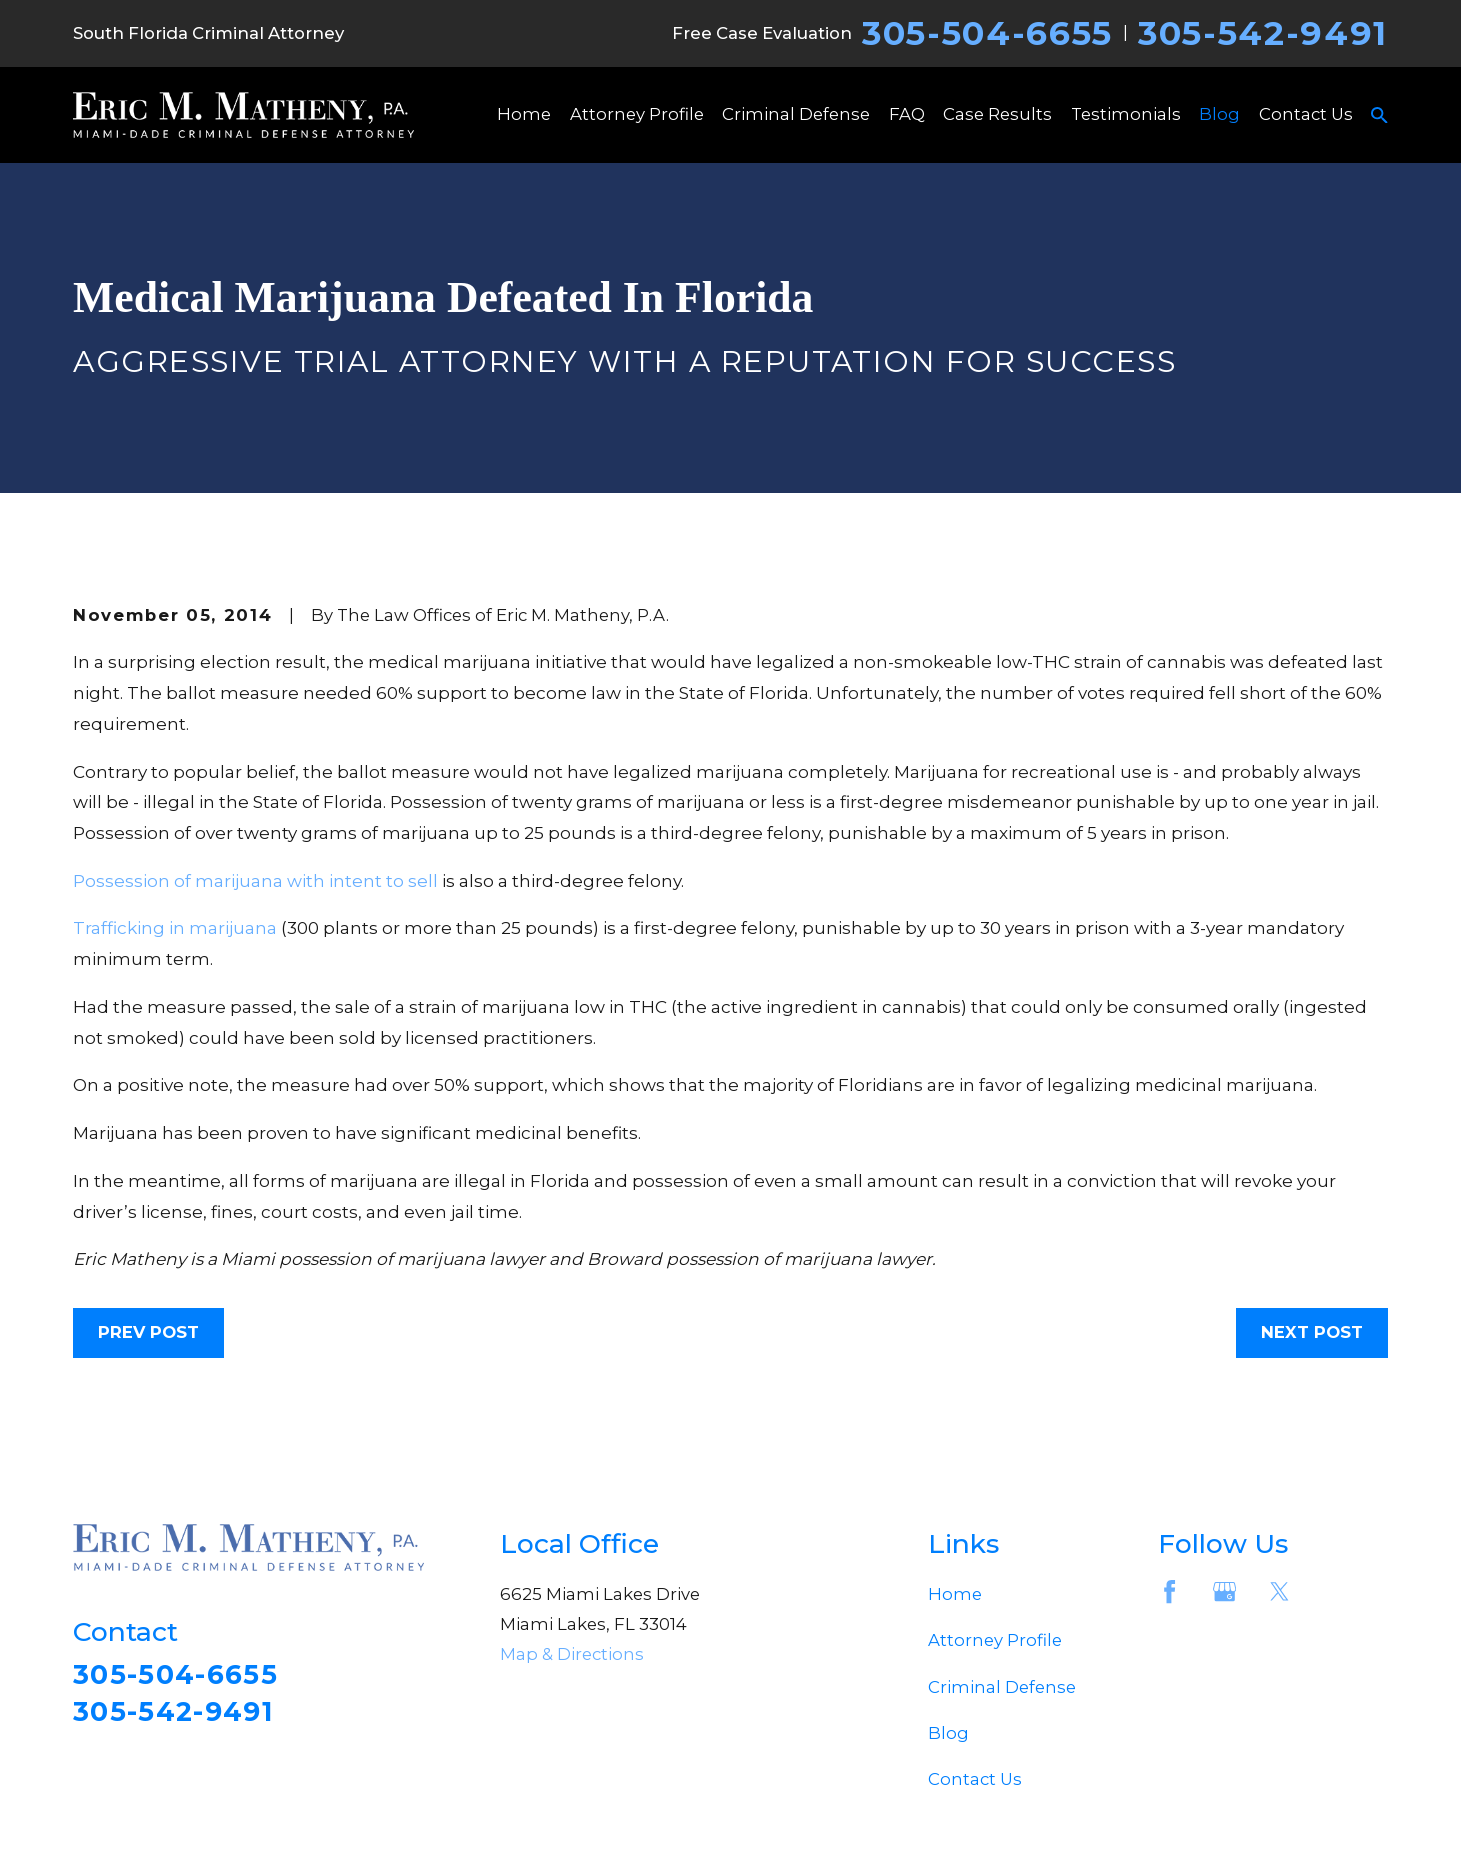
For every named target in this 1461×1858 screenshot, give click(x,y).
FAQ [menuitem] (907, 114)
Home (955, 1594)
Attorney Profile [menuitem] (637, 114)
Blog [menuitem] (1219, 114)
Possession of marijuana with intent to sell (255, 880)
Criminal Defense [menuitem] (796, 114)
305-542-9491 (1263, 33)
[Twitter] (1279, 1591)
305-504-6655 (987, 33)
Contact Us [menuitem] (1306, 114)
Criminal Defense (1002, 1687)
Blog (948, 1733)
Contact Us (975, 1779)
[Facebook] (1169, 1591)
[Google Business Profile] (1224, 1591)
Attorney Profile (995, 1640)
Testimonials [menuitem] (1126, 114)
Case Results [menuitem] (997, 114)
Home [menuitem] (524, 114)
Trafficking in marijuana (175, 927)
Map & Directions (572, 1654)
